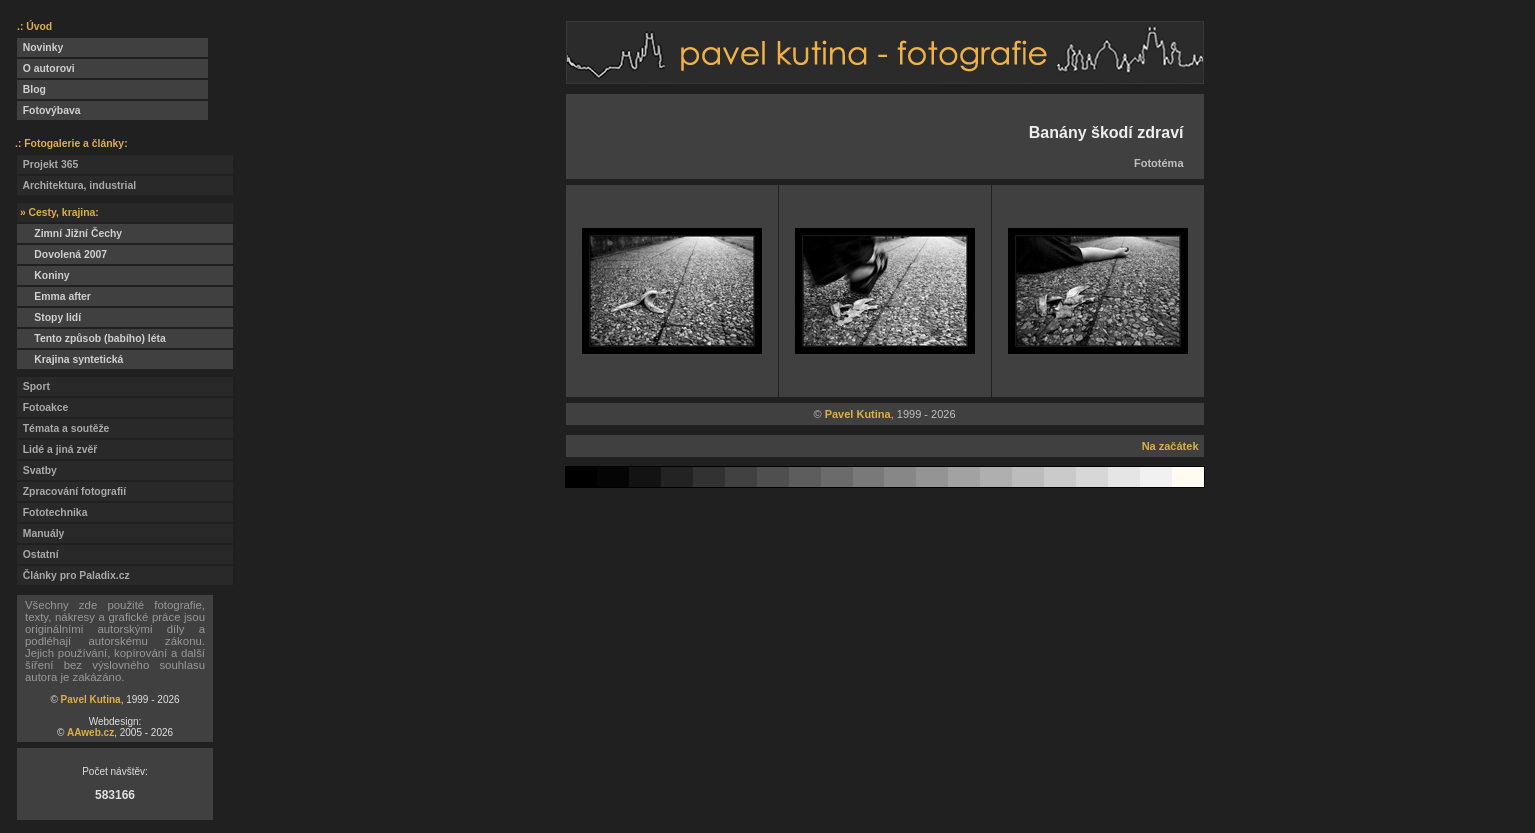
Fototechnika (52, 512)
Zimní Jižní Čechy (69, 233)
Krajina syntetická (70, 359)
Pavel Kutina (91, 699)
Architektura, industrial (76, 185)
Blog (31, 89)
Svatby (37, 470)
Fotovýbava (49, 110)
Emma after (54, 296)
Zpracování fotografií (71, 491)
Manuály (40, 533)
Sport (33, 386)
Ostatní (38, 554)
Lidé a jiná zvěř (57, 449)
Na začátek (1170, 446)
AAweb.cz (90, 732)
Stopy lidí (49, 317)
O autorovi (46, 68)
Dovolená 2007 (62, 254)
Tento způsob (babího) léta (91, 338)
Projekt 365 (47, 164)
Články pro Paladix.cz (73, 575)
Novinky (40, 47)
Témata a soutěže (63, 428)
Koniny (43, 275)
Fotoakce (42, 407)
